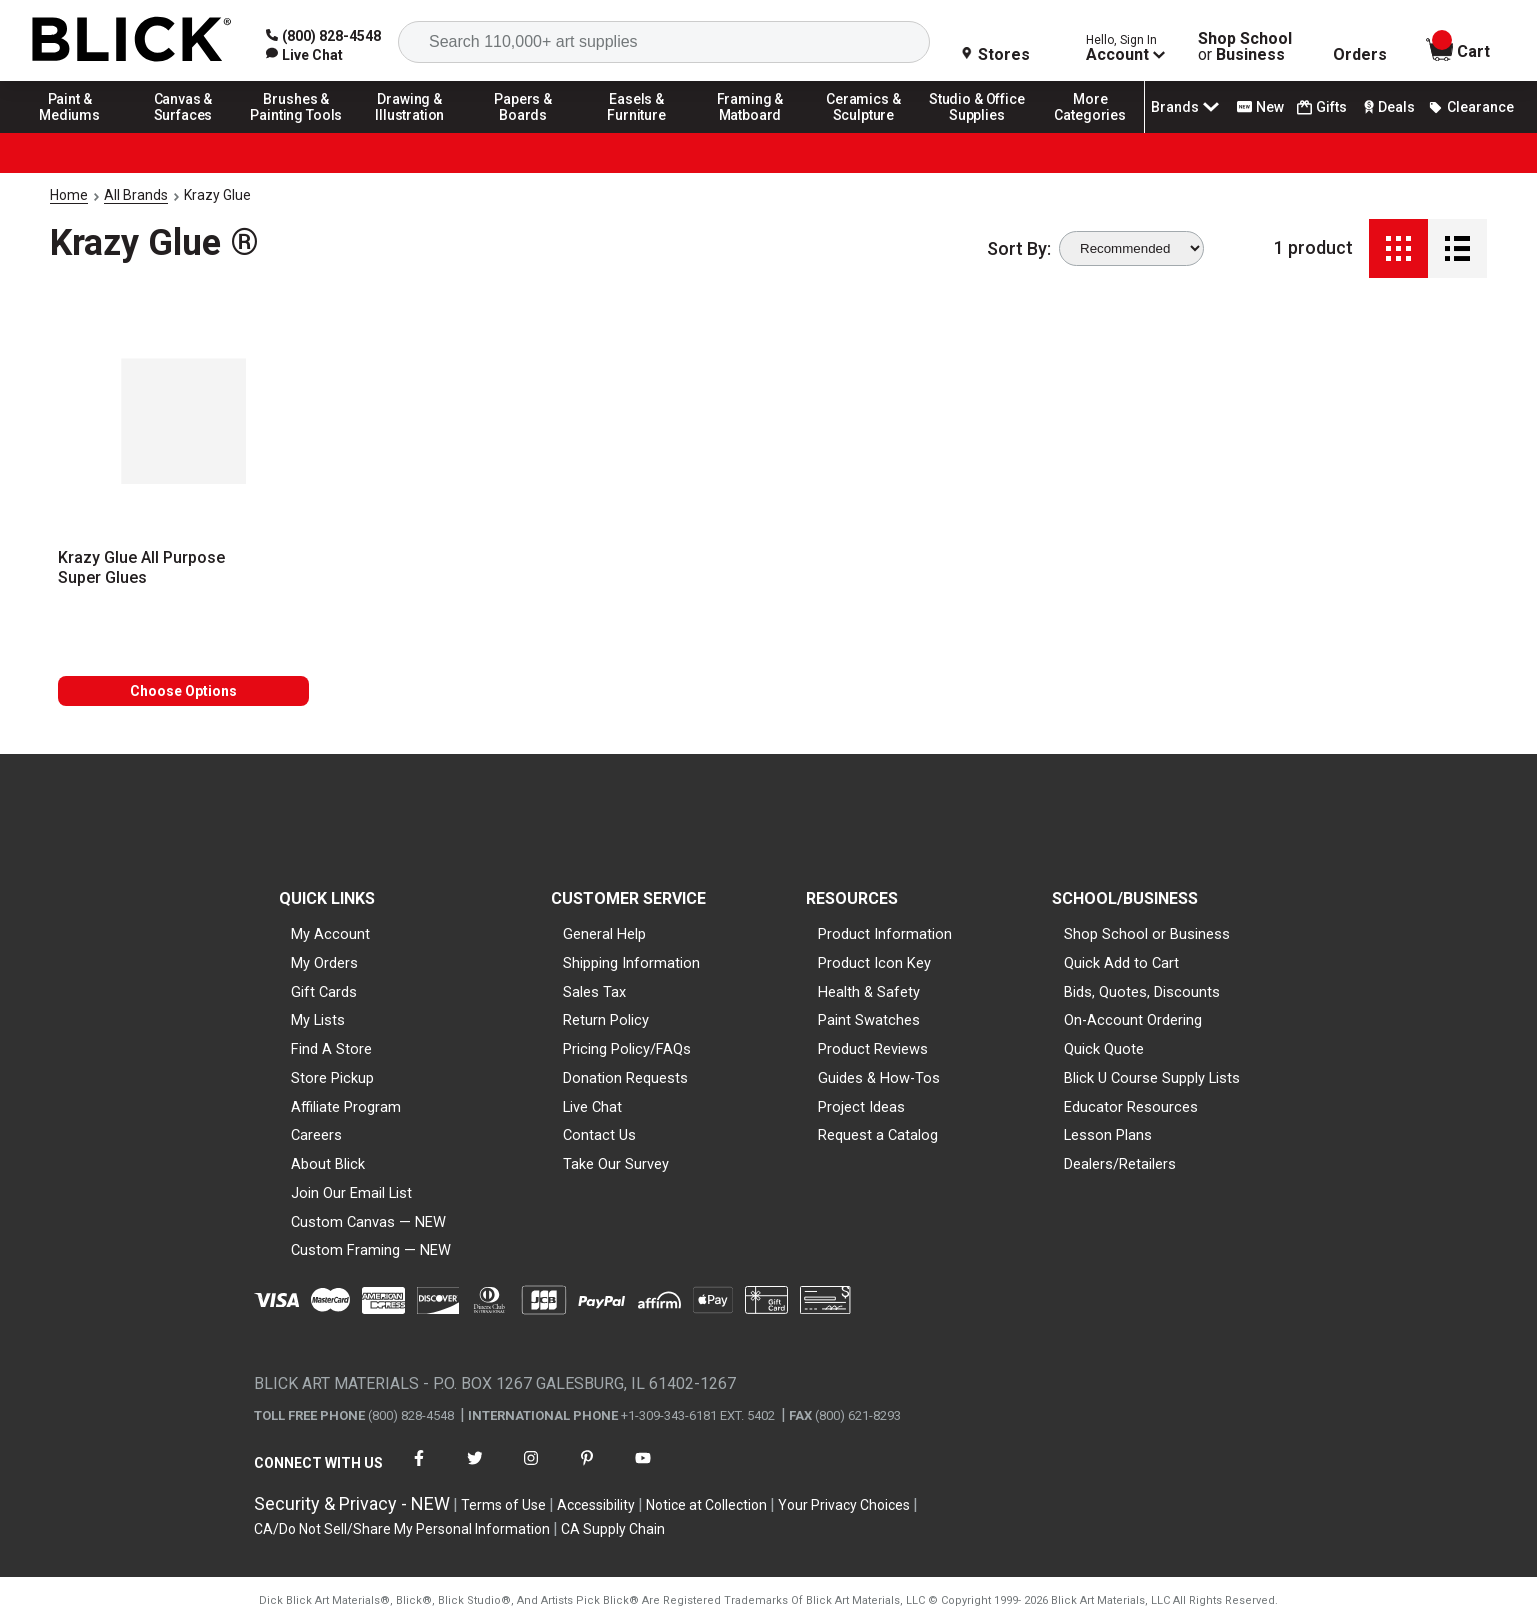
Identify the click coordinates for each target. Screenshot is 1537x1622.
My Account (330, 934)
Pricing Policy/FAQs (627, 1049)
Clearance (1471, 107)
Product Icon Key (874, 963)
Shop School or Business (1147, 934)
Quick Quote (1104, 1049)
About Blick (328, 1164)
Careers (316, 1135)
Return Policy (606, 1020)
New (1260, 107)
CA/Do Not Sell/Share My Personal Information (402, 1529)
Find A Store (331, 1049)
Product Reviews (873, 1049)
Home (69, 195)
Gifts (1322, 107)
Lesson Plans (1108, 1135)
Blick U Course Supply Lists (1152, 1078)
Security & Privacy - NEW (352, 1503)
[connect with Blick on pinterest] (587, 1470)
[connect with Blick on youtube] (643, 1470)
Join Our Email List (351, 1193)
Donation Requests (625, 1078)
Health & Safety (869, 992)
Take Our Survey (616, 1164)
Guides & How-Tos (879, 1078)
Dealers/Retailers (1120, 1164)
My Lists (318, 1020)
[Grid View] (1398, 248)
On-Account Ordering (1133, 1020)
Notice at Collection (706, 1505)
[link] (304, 55)
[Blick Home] (132, 40)
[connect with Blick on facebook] (419, 1470)
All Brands (136, 195)
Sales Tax (594, 992)
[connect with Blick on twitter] (475, 1470)
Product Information (885, 934)
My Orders (324, 963)
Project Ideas (861, 1107)
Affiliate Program (346, 1107)
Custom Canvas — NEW (368, 1222)
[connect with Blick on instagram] (531, 1470)
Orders (1360, 55)
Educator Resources (1131, 1107)
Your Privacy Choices (844, 1505)
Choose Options (183, 691)
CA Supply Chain (613, 1529)
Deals (1387, 107)
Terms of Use (503, 1505)
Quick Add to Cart (1121, 963)
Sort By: (1019, 249)
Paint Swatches (869, 1020)
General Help (604, 934)
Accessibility (596, 1505)
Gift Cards (324, 992)
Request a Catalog (878, 1135)
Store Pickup (332, 1078)
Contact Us (599, 1135)
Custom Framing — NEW (371, 1250)
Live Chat (592, 1107)
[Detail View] (1457, 248)
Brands (1187, 107)
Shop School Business (1245, 47)
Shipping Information (631, 963)
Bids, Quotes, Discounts (1142, 992)
